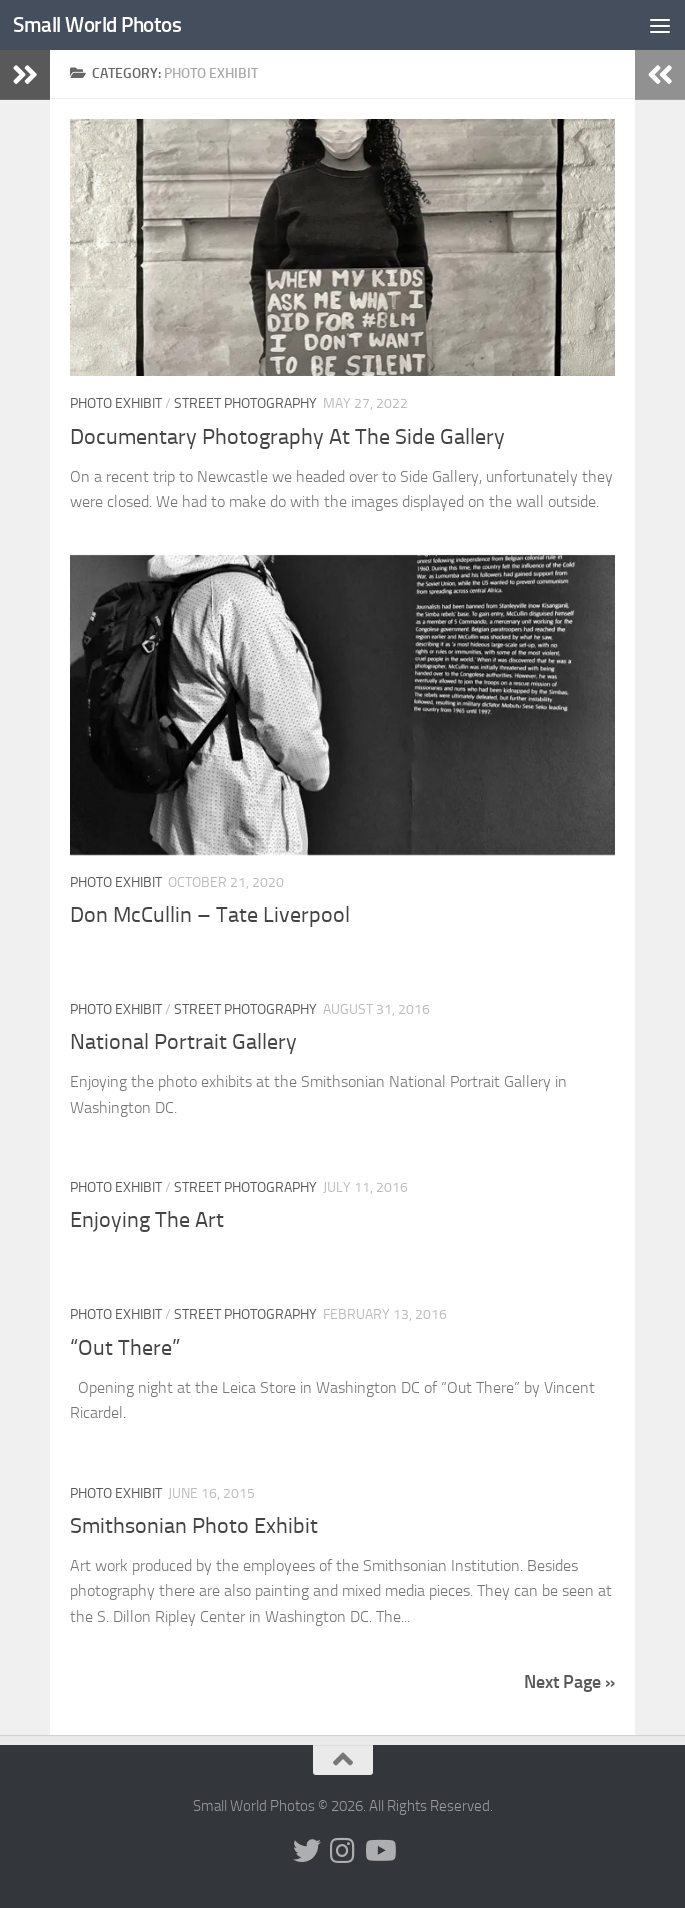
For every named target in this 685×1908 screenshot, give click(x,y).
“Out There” (127, 1348)
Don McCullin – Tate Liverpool (210, 915)
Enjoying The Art (147, 1220)
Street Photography (245, 403)
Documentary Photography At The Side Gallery (287, 437)
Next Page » (569, 1682)
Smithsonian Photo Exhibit (194, 1526)
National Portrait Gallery (183, 1042)
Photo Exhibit (116, 403)
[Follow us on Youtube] (379, 1851)
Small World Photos (97, 24)
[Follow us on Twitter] (307, 1851)
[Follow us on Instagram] (343, 1851)
